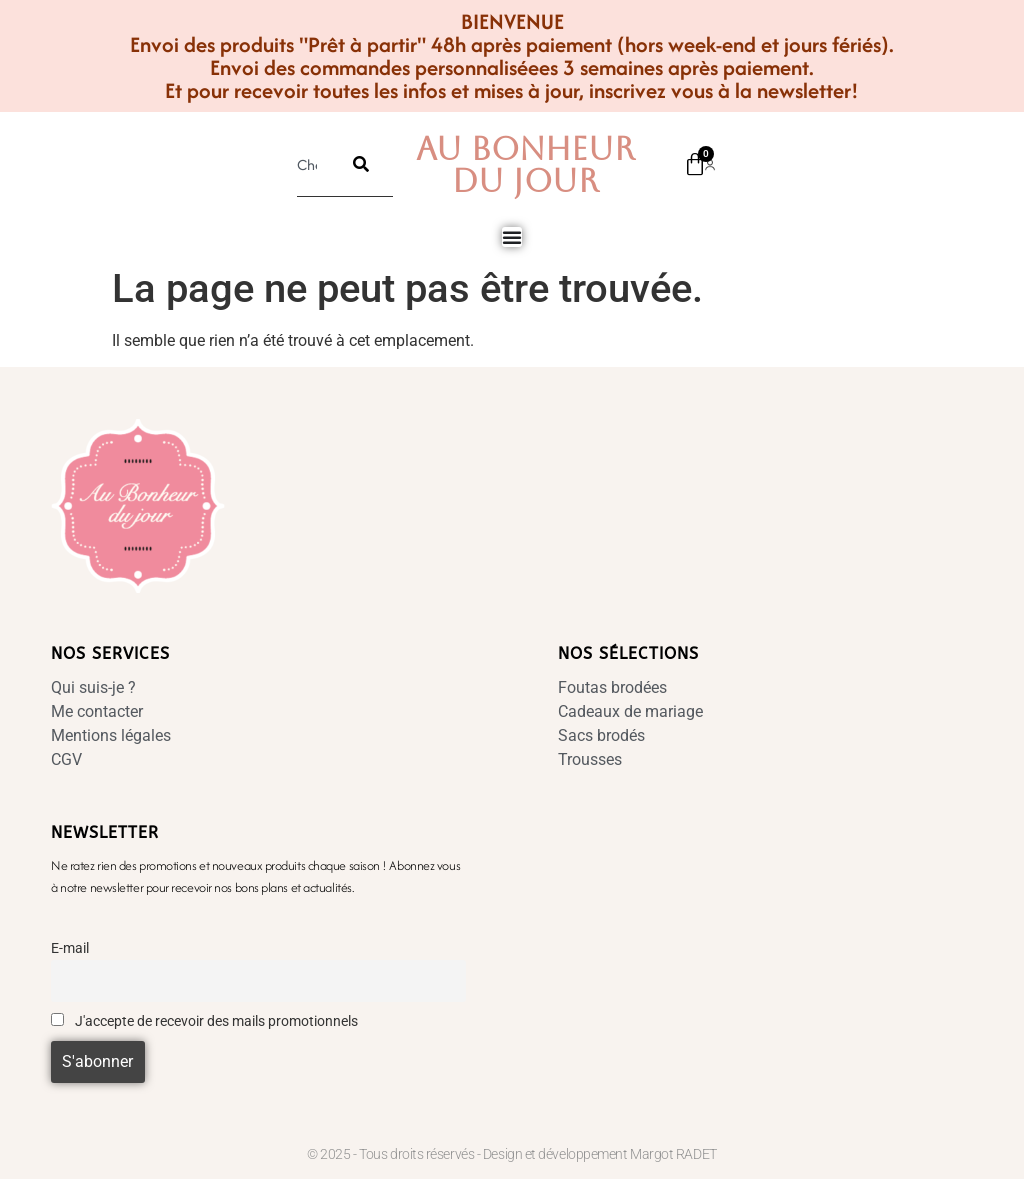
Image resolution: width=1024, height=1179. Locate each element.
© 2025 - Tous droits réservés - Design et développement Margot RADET (511, 1154)
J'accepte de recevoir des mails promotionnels (204, 1021)
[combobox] (313, 164)
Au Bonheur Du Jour (525, 164)
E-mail (70, 948)
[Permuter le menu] (512, 237)
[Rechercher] (361, 164)
